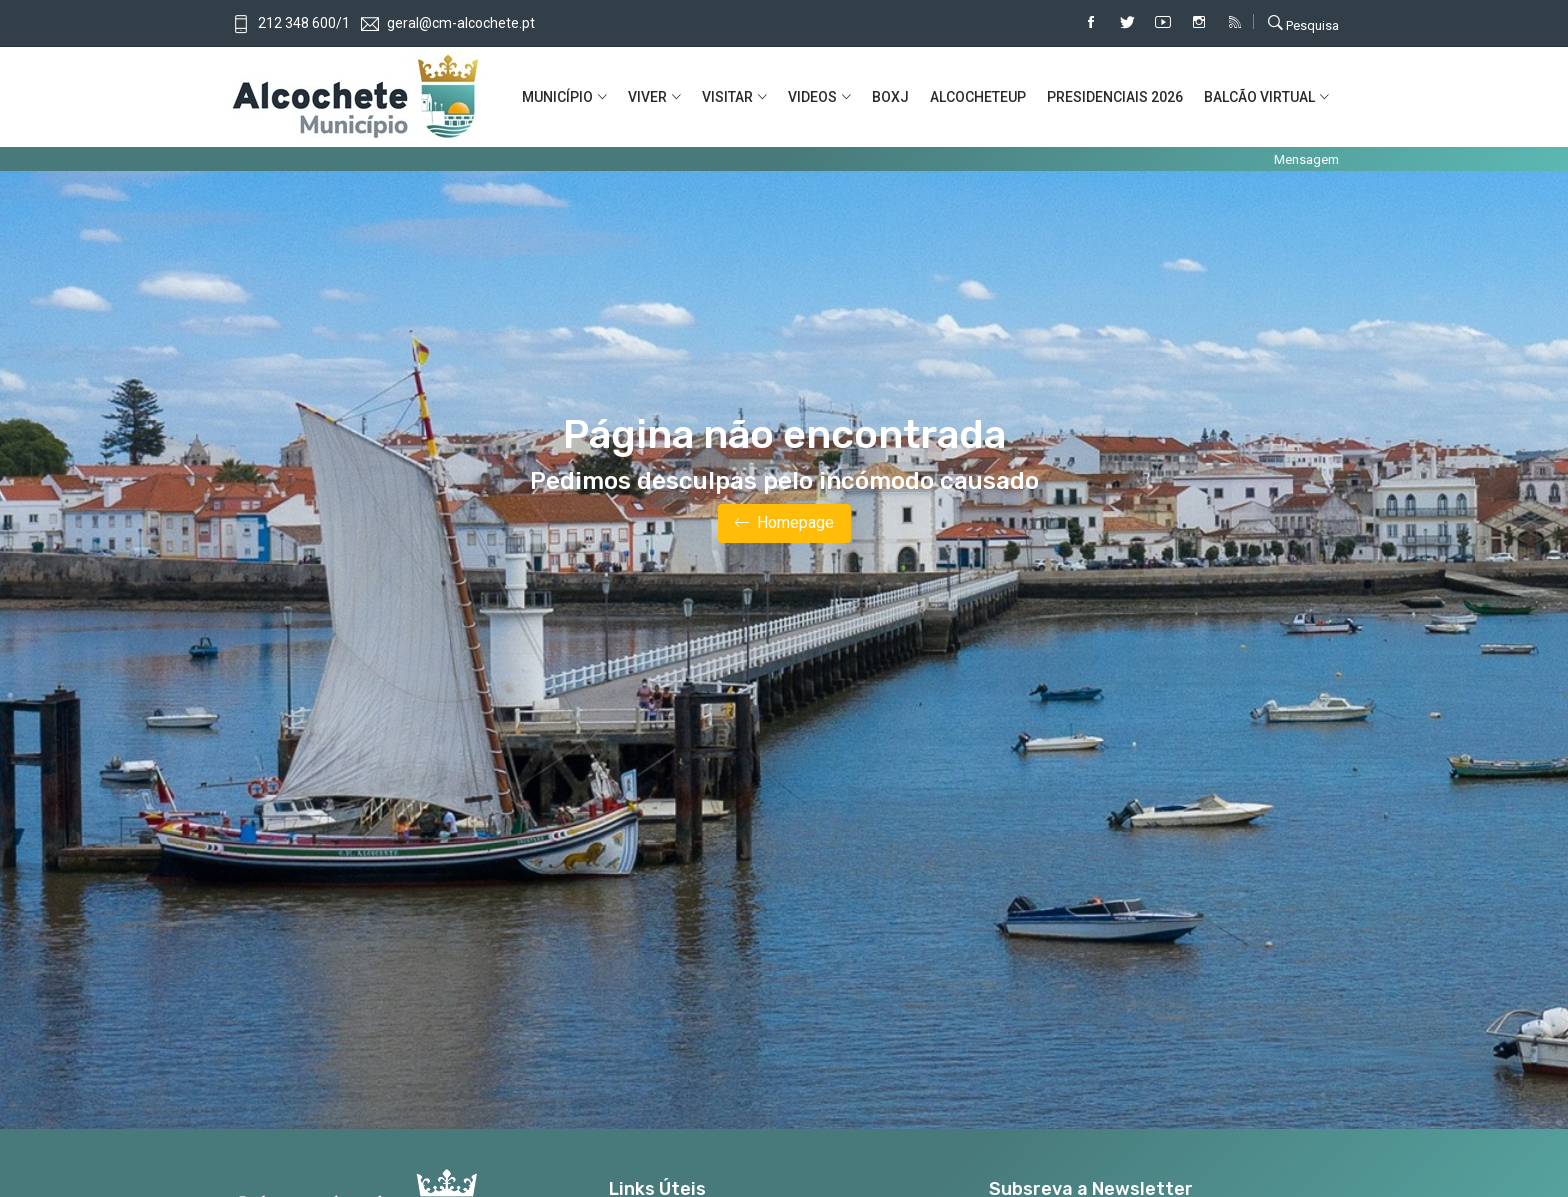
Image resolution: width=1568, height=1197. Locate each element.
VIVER (647, 97)
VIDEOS (812, 97)
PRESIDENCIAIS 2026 (1115, 97)
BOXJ (890, 97)
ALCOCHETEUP (978, 97)
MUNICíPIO (557, 97)
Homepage (784, 523)
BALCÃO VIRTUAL (1259, 97)
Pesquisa (1303, 23)
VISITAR (727, 97)
